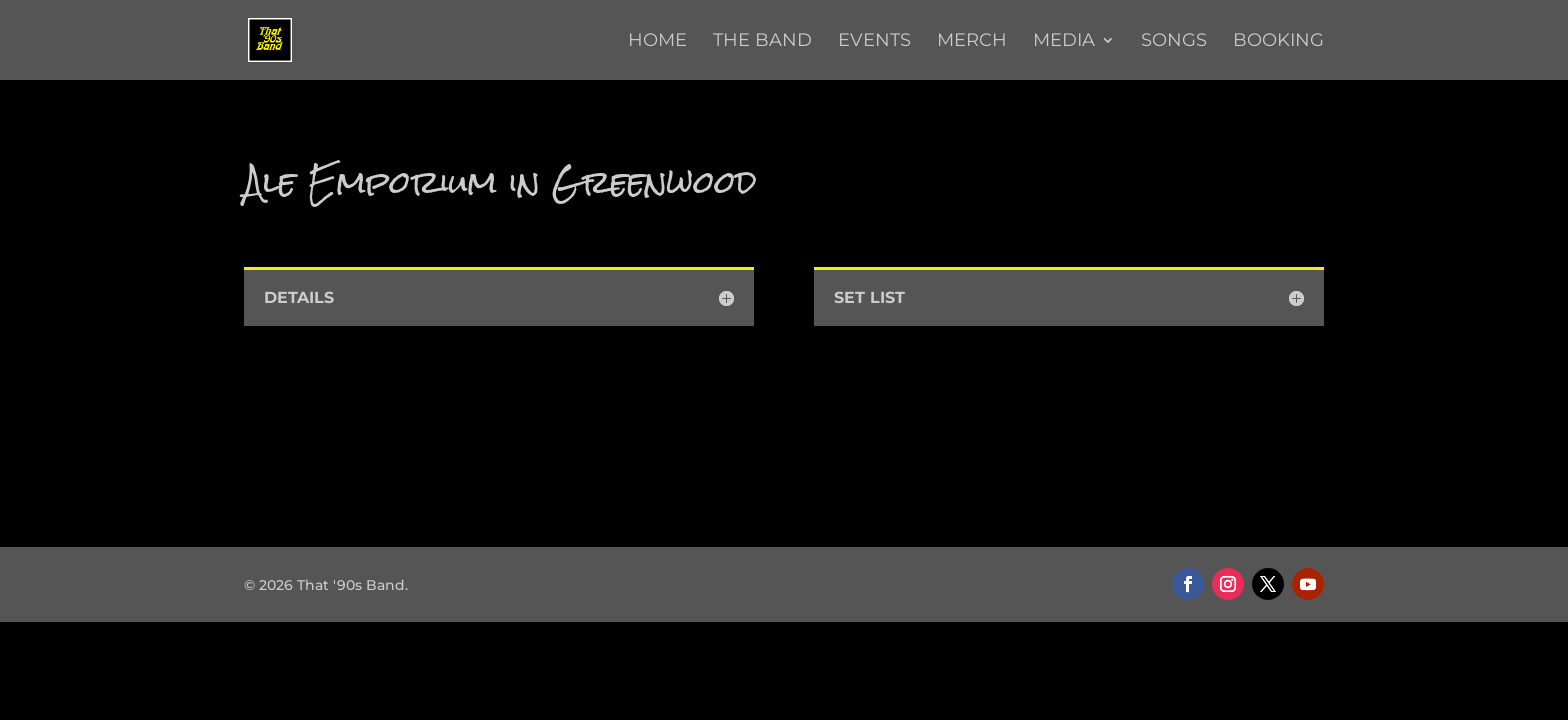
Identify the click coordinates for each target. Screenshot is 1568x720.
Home (657, 42)
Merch (972, 42)
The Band (762, 42)
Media (1064, 42)
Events (874, 42)
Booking (1278, 42)
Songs (1174, 42)
